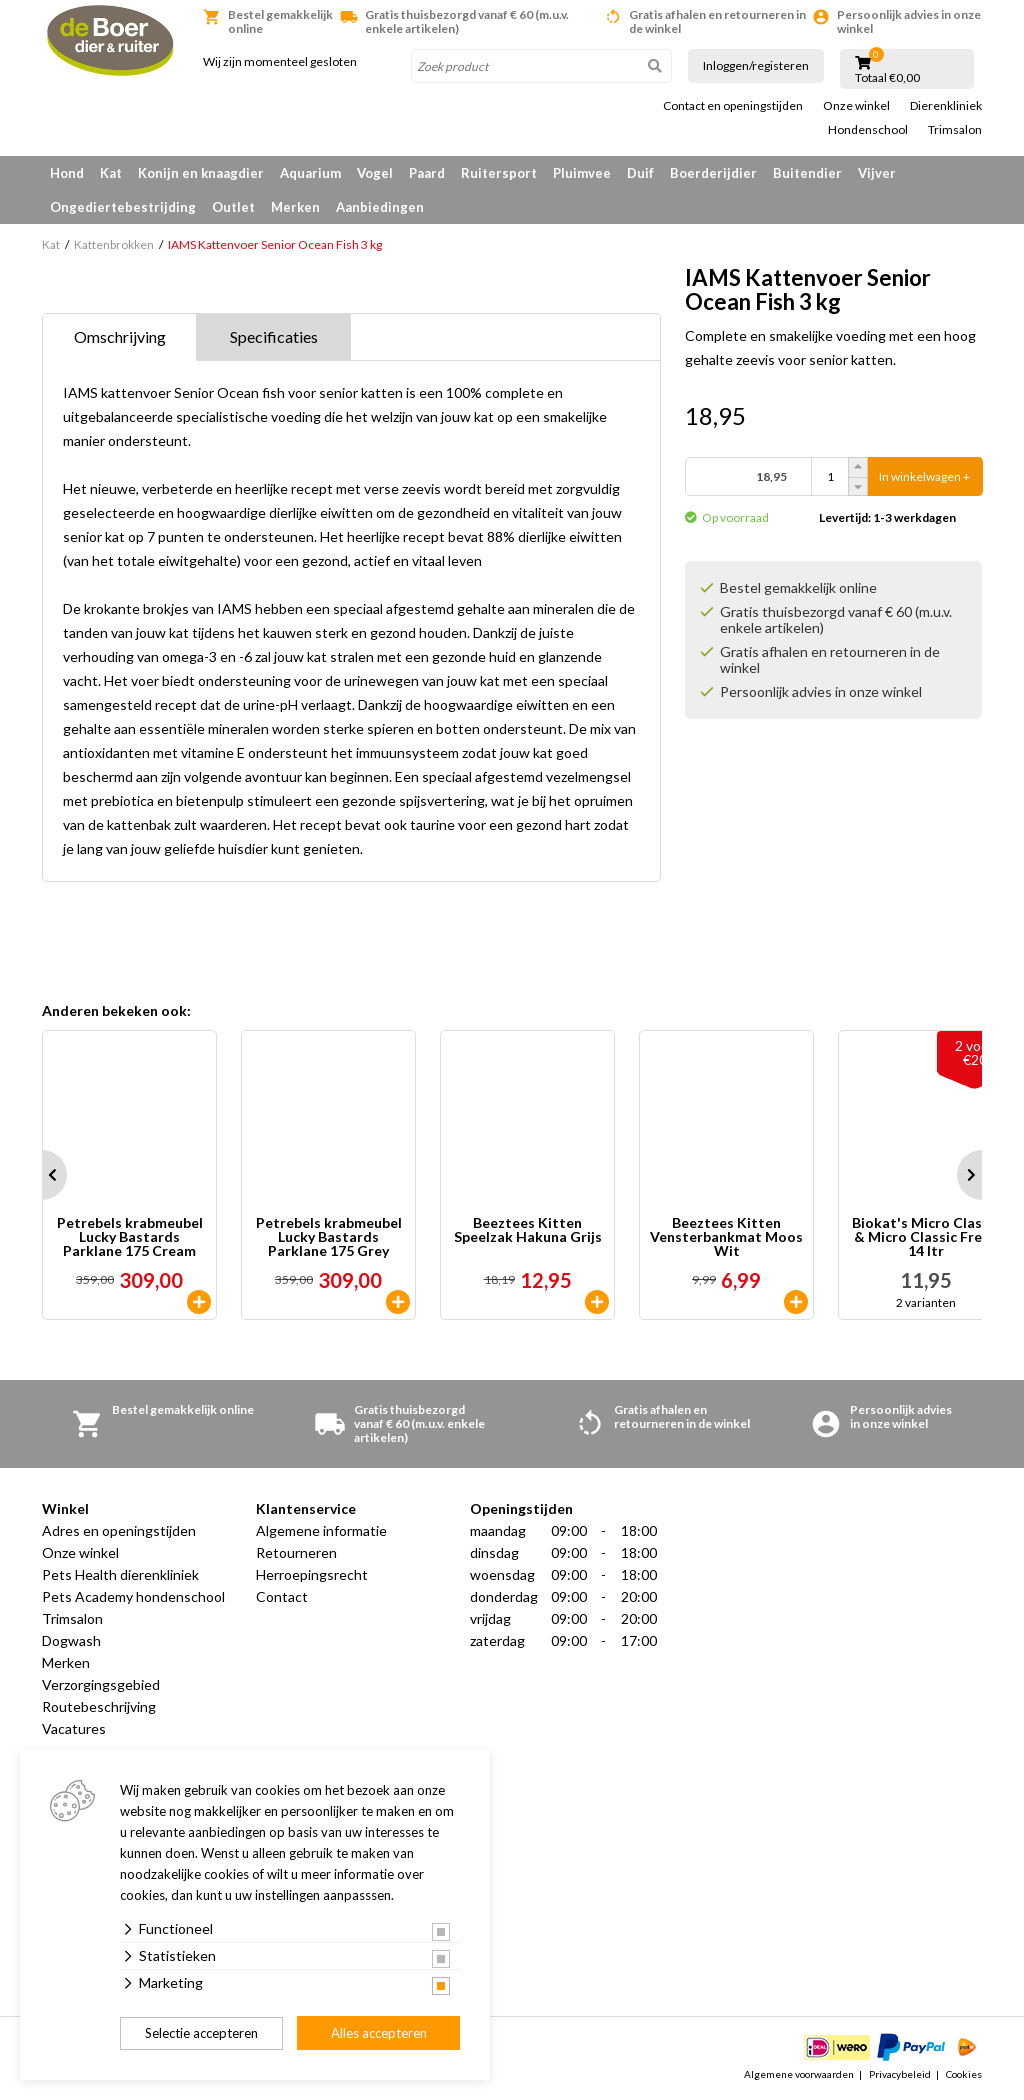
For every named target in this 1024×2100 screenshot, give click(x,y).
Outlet (233, 207)
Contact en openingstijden (733, 106)
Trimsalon (955, 130)
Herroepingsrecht (312, 1574)
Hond (67, 173)
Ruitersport (499, 173)
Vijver (877, 173)
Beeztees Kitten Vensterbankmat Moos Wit (726, 1237)
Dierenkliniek (946, 106)
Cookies (964, 2074)
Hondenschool (868, 130)
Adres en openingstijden (119, 1530)
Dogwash (71, 1640)
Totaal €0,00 (887, 78)
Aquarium (310, 173)
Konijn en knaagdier (201, 173)
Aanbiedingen (380, 207)
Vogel (375, 173)
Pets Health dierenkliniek (120, 1574)
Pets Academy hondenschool (133, 1596)
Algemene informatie (321, 1530)
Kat (111, 173)
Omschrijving (120, 336)
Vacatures (74, 1728)
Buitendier (807, 173)
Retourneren (296, 1552)
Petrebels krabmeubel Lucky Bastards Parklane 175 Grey (329, 1237)
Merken (295, 207)
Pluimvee (582, 173)
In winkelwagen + (924, 476)
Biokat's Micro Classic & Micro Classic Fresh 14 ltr (926, 1237)
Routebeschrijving (99, 1706)
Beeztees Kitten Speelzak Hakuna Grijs (528, 1230)
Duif (640, 173)
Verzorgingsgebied (101, 1684)
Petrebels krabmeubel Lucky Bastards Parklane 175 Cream (130, 1237)
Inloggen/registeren (756, 65)
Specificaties (274, 336)
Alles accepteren (379, 2033)
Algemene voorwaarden (799, 2074)
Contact (282, 1596)
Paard (427, 173)
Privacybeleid (900, 2074)
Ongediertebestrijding (123, 207)
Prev (42, 1175)
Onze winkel (856, 106)
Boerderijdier (713, 173)
